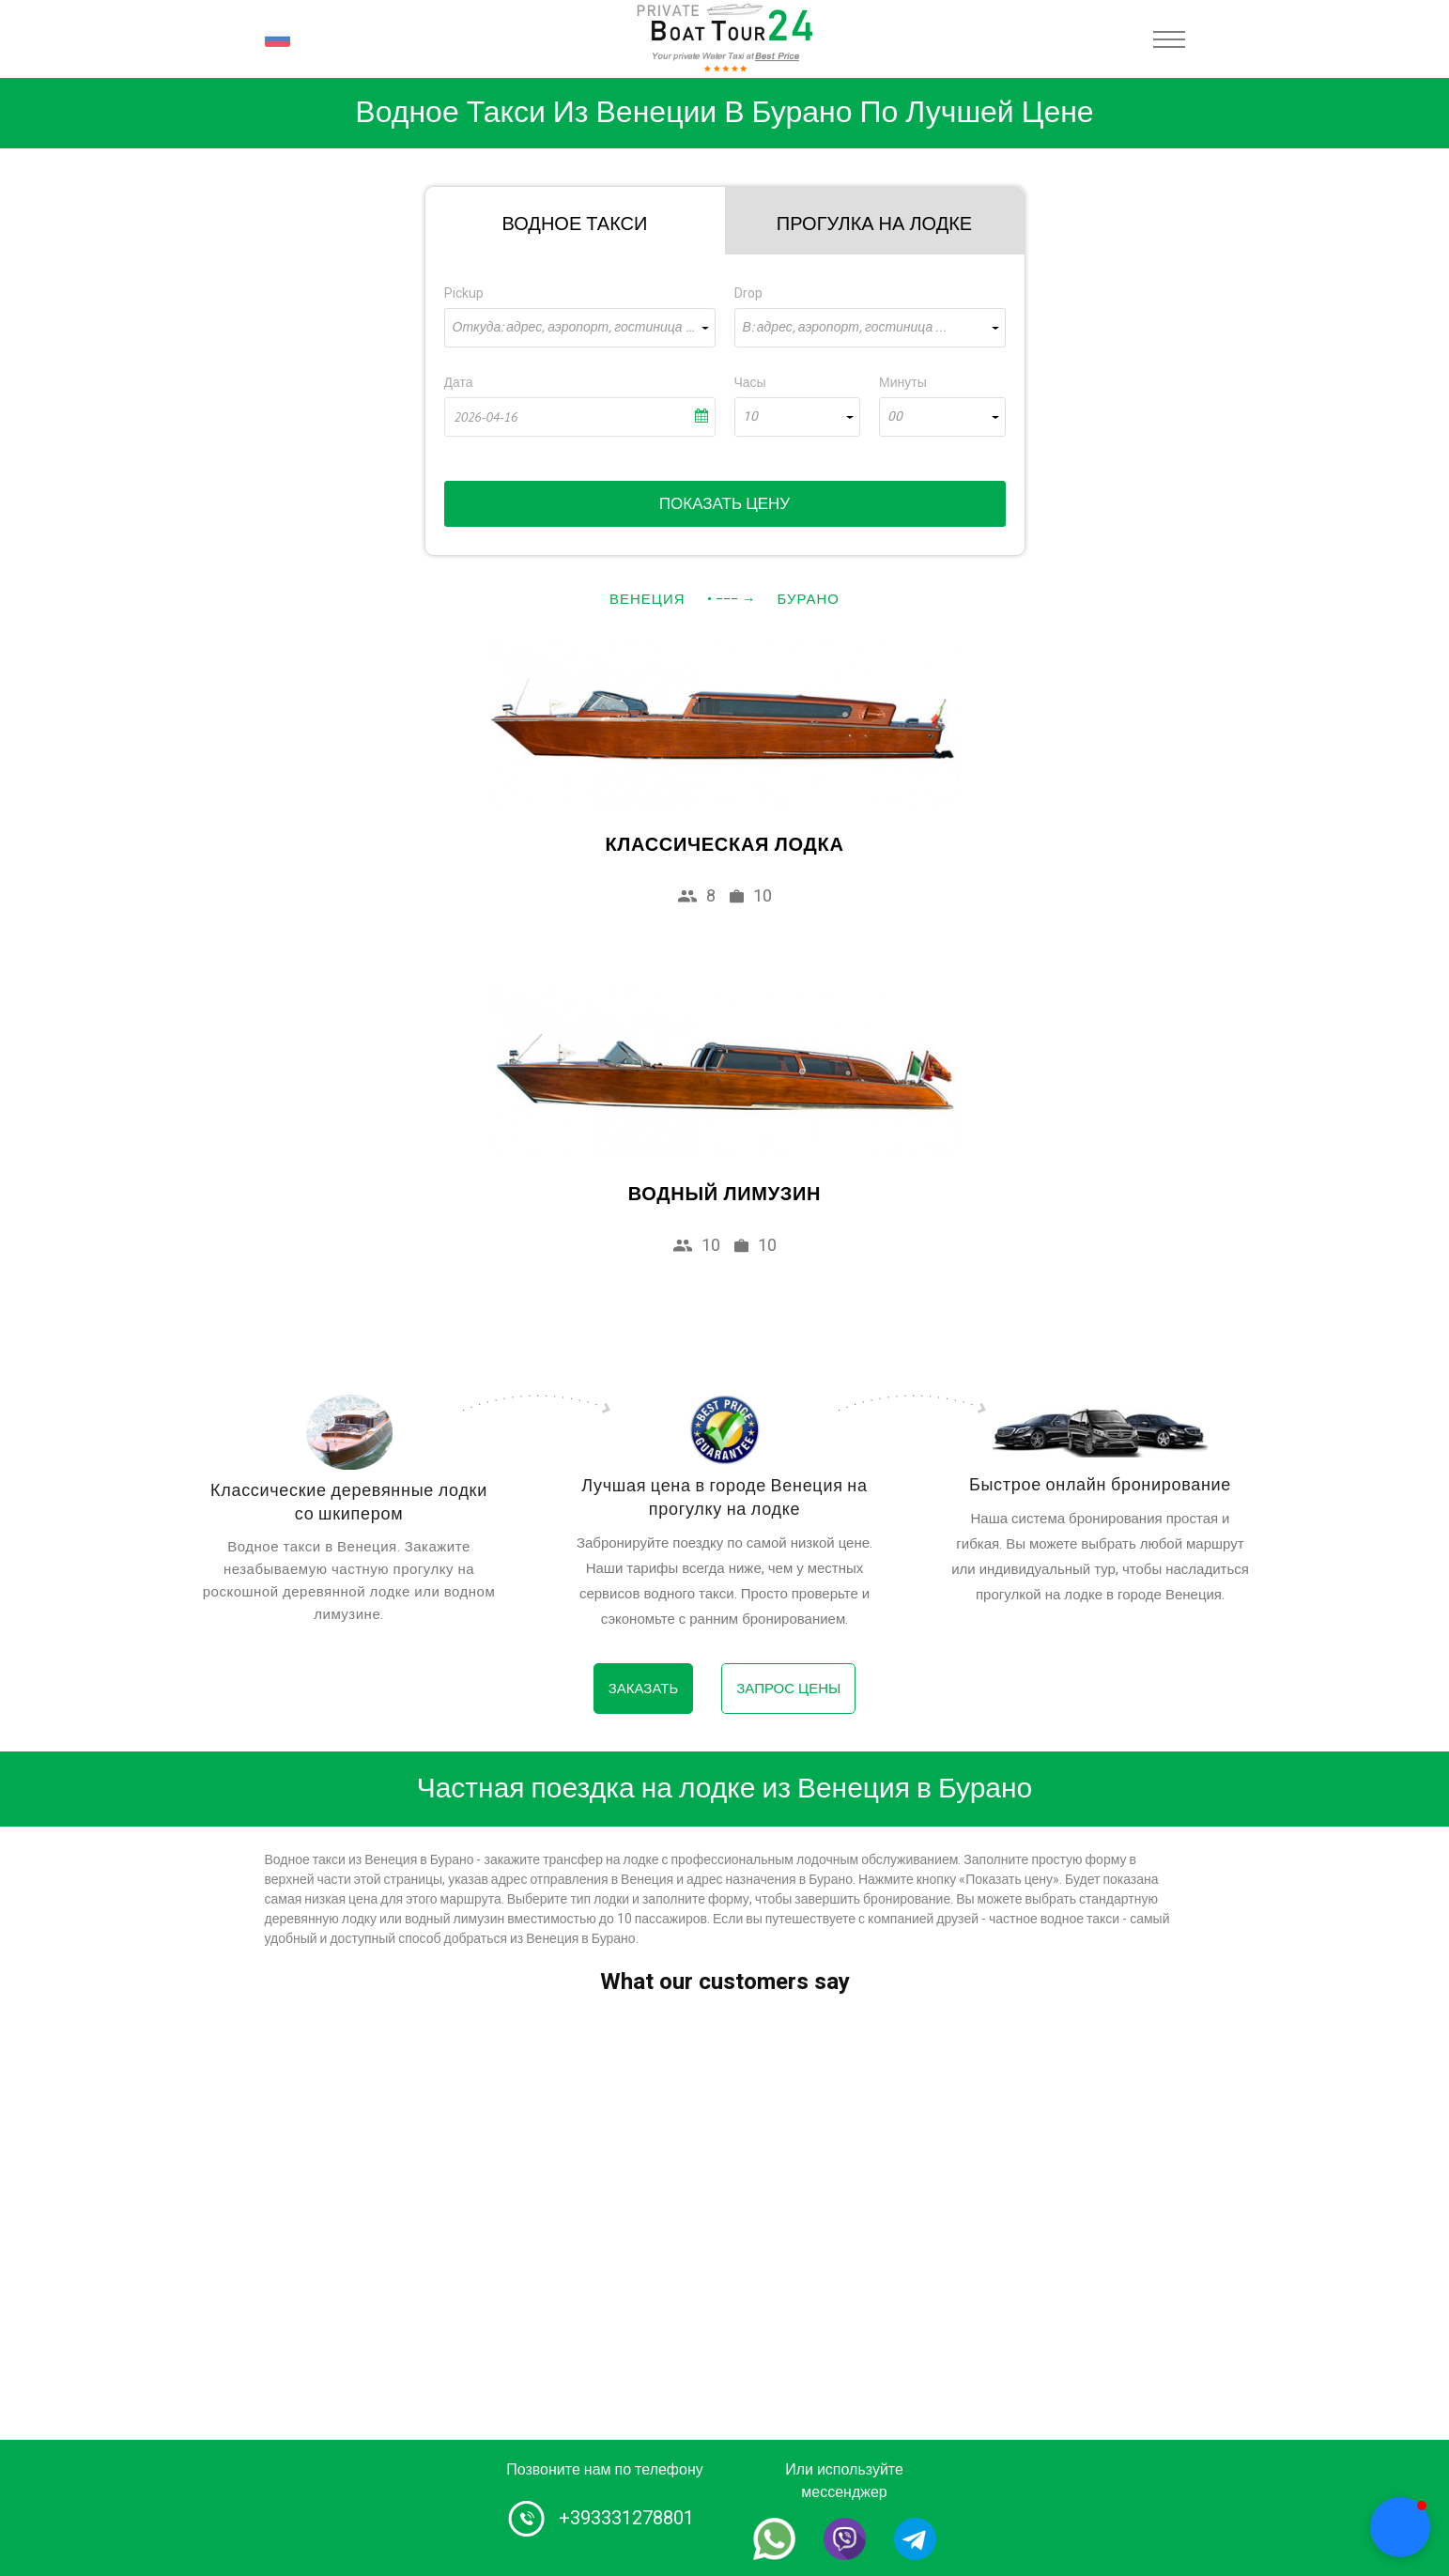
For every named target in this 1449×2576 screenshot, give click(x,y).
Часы (750, 383)
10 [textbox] (750, 417)
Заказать (644, 1688)
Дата (458, 383)
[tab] (575, 221)
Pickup (464, 293)
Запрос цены (788, 1688)
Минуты (903, 383)
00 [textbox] (894, 417)
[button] (1400, 2527)
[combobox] (580, 327)
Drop (748, 293)
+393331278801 (626, 2518)
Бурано (809, 599)
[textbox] (580, 327)
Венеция (647, 599)
